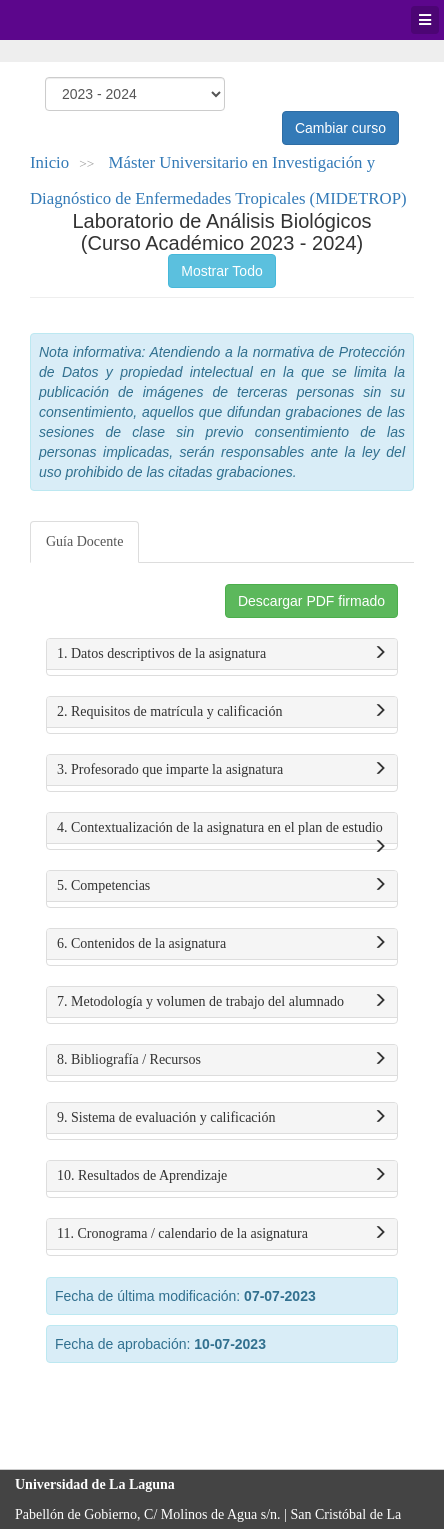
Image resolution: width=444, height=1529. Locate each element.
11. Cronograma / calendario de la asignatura (222, 1234)
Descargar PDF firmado (311, 601)
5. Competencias (222, 886)
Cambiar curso (340, 128)
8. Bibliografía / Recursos (222, 1060)
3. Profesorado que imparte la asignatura (222, 770)
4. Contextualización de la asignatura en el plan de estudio (222, 832)
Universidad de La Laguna (70, 20)
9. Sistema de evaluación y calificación (222, 1118)
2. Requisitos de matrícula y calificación (222, 712)
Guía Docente (84, 541)
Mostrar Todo (221, 271)
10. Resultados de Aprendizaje (222, 1176)
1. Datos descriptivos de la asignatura (222, 654)
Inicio (49, 162)
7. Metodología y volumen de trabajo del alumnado (222, 1002)
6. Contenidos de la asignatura (222, 944)
